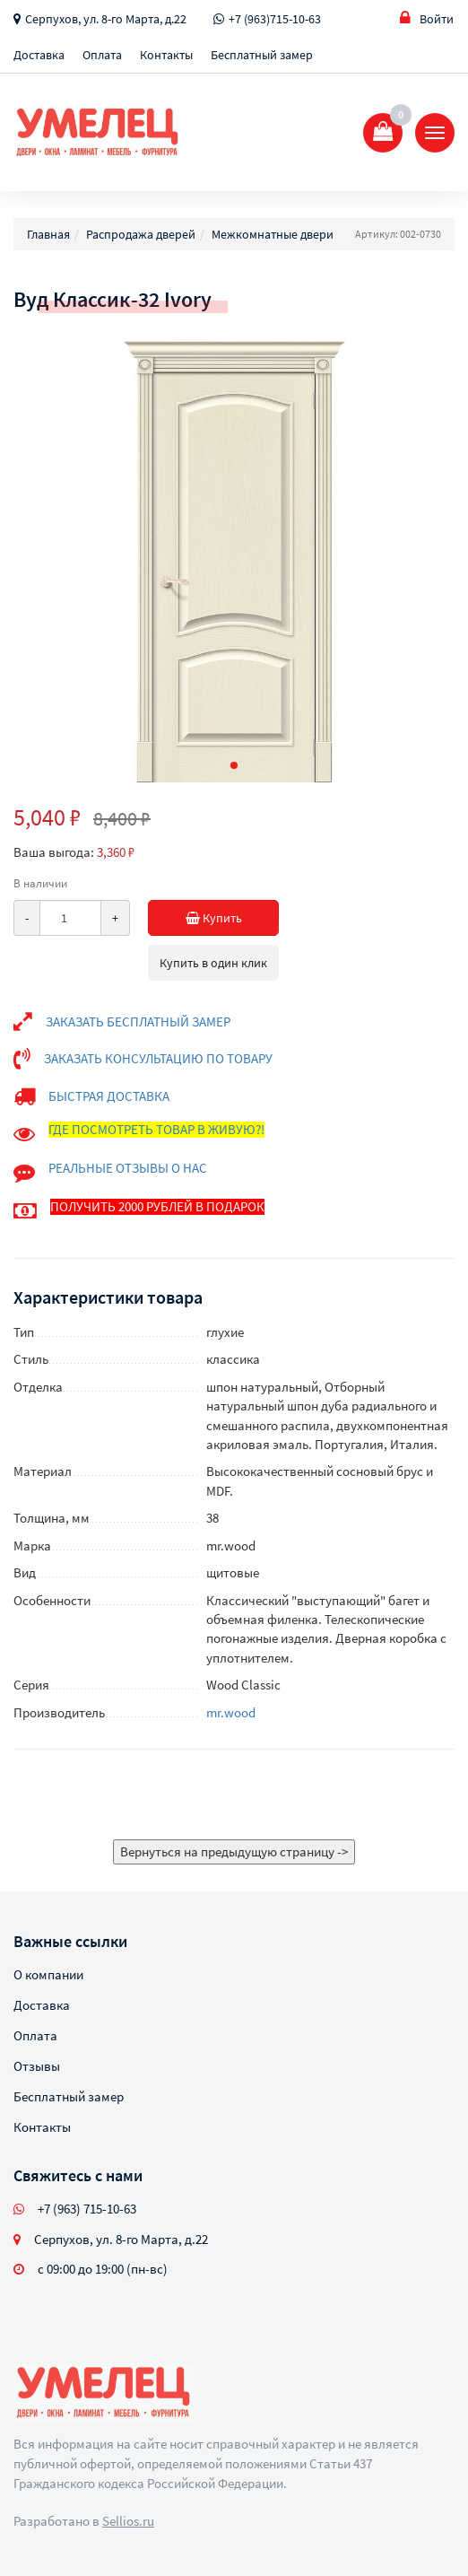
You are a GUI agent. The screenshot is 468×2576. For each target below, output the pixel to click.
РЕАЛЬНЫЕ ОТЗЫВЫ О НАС (127, 1167)
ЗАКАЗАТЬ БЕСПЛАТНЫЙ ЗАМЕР (138, 1021)
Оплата (102, 55)
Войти (427, 18)
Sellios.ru (128, 2520)
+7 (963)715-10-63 (275, 19)
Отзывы (36, 2065)
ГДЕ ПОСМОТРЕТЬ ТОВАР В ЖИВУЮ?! (156, 1129)
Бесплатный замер (262, 55)
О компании (48, 1974)
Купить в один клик (213, 963)
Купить (233, 918)
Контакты (166, 55)
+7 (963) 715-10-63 (87, 2208)
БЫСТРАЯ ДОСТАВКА (108, 1096)
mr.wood (231, 1712)
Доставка (39, 55)
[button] (234, 765)
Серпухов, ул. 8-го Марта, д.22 (105, 19)
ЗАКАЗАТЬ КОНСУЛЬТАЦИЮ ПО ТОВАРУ (158, 1058)
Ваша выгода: (53, 851)
